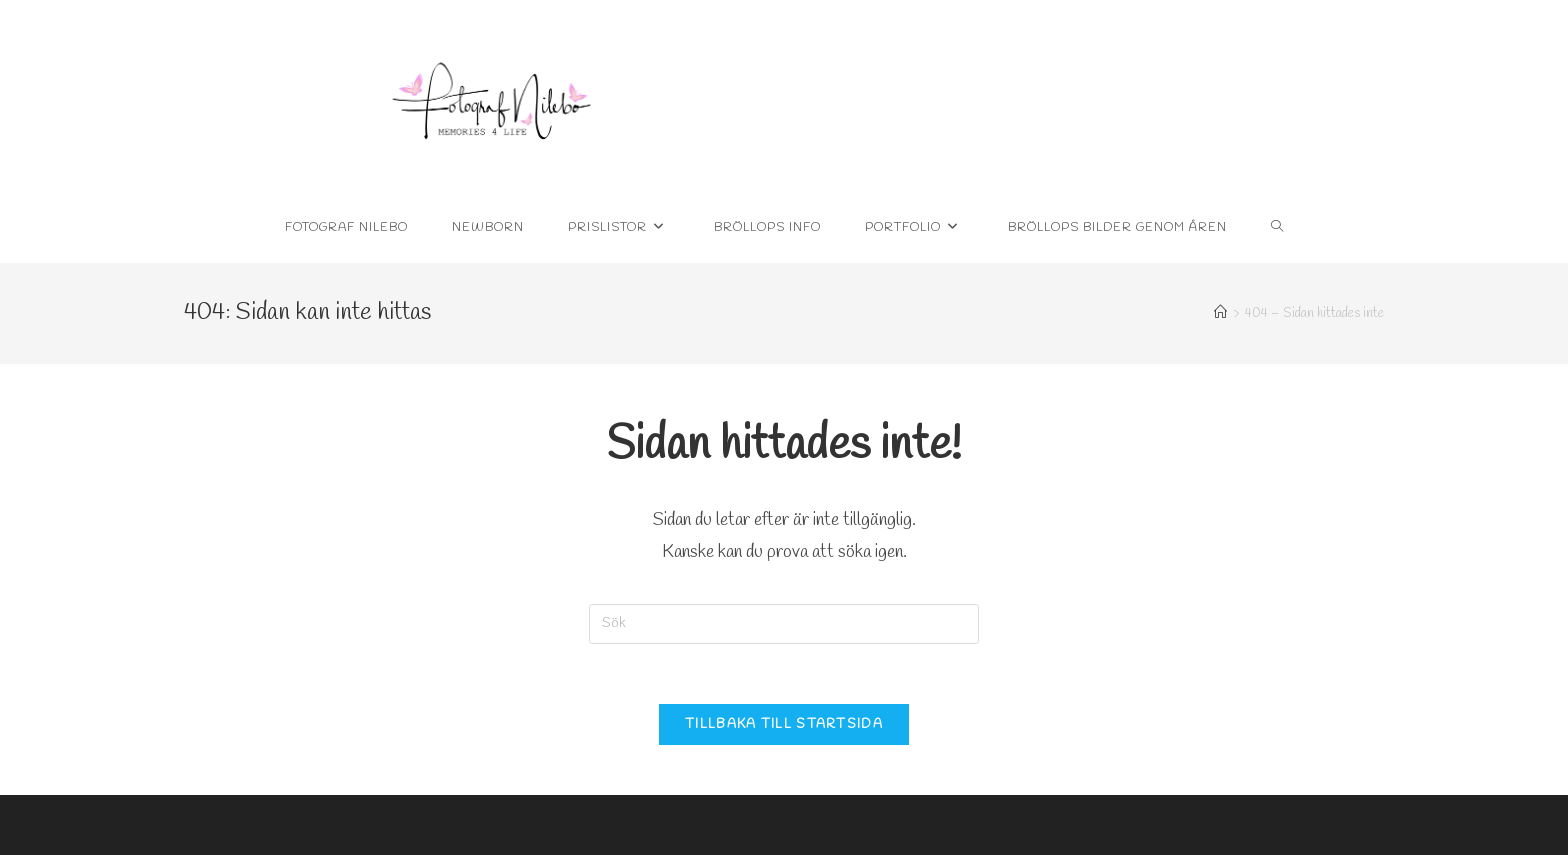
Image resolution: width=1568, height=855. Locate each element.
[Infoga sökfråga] (784, 624)
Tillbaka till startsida (784, 724)
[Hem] (1220, 313)
